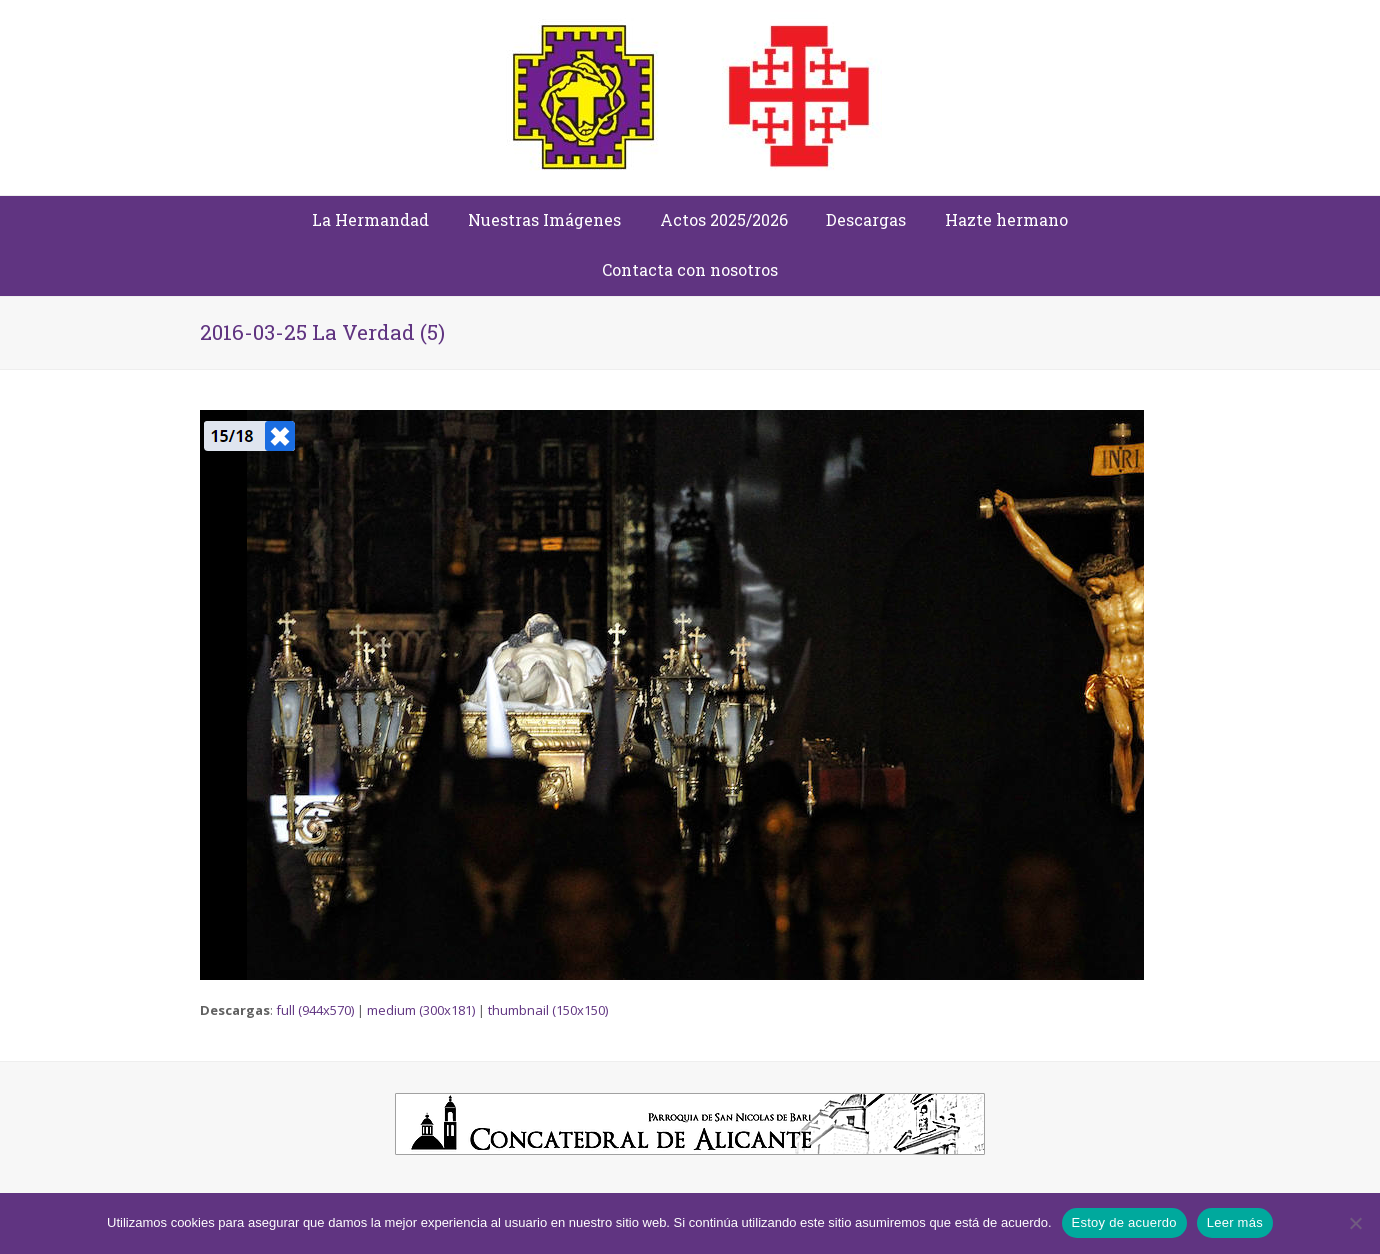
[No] (1355, 1223)
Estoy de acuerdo (1124, 1222)
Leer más (1235, 1222)
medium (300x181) (421, 1010)
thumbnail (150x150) (548, 1010)
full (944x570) (315, 1010)
